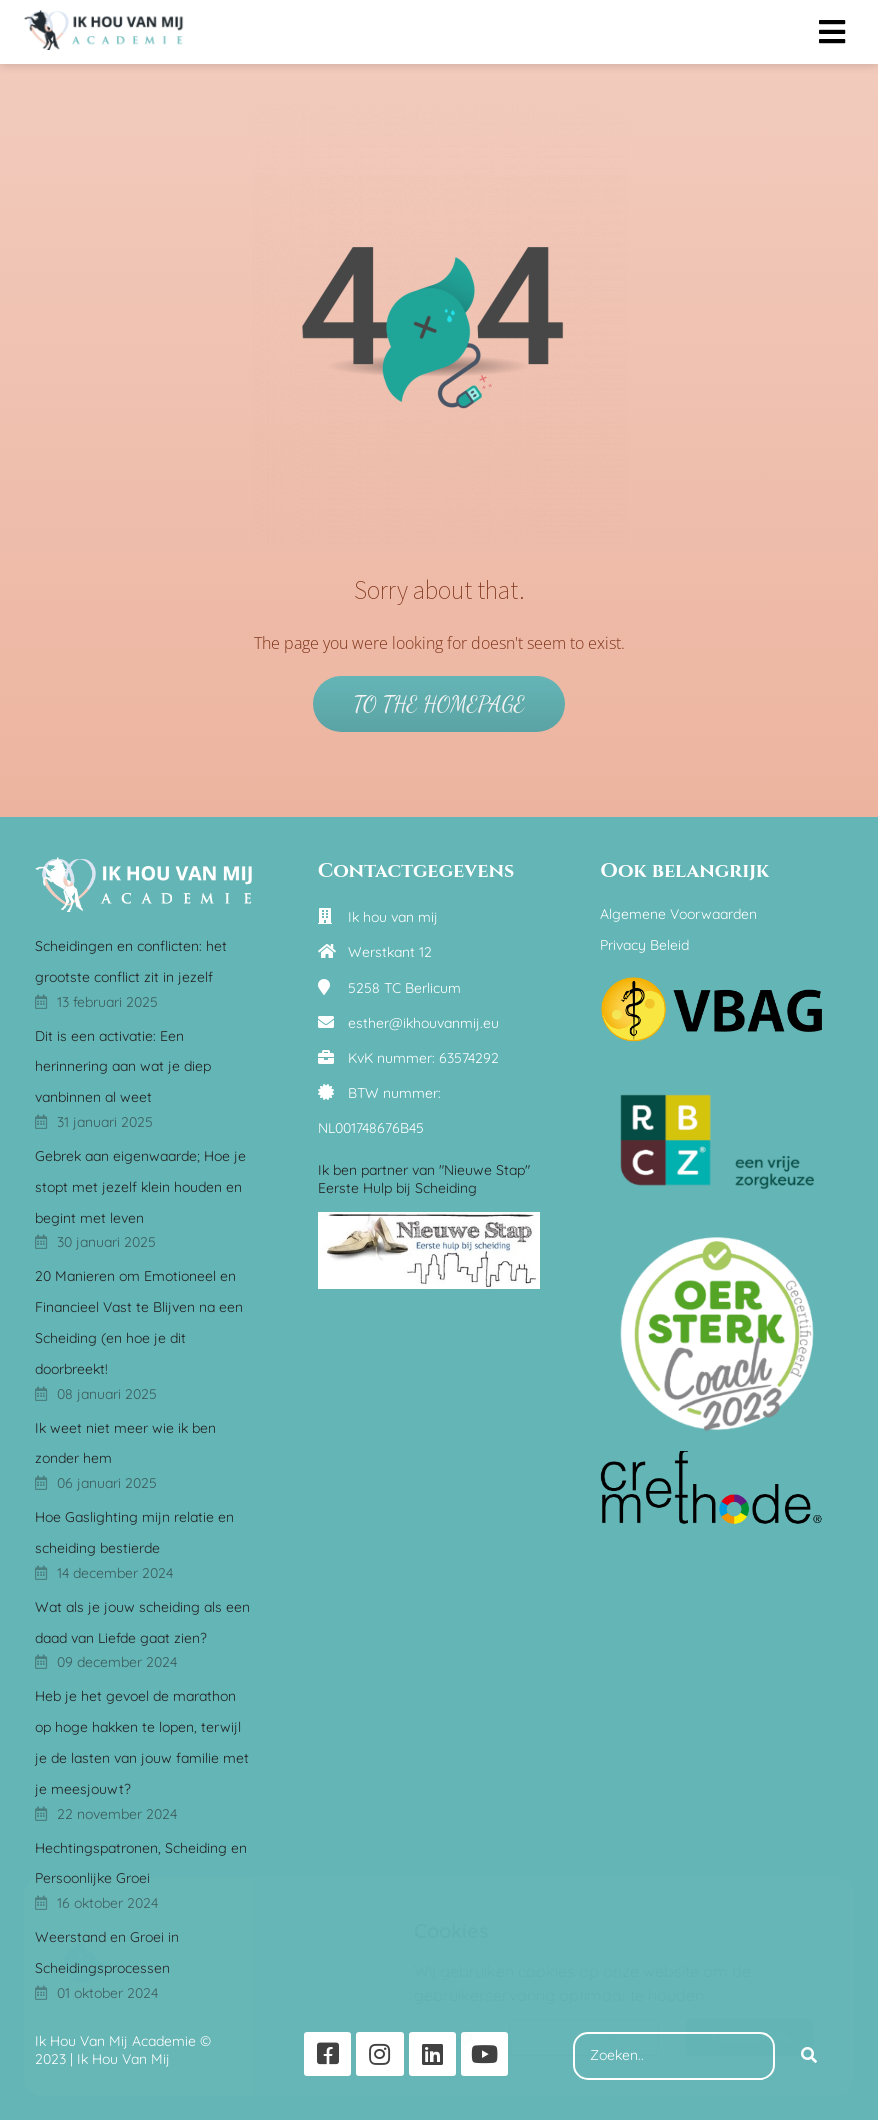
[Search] (809, 2056)
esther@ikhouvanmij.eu (423, 1023)
